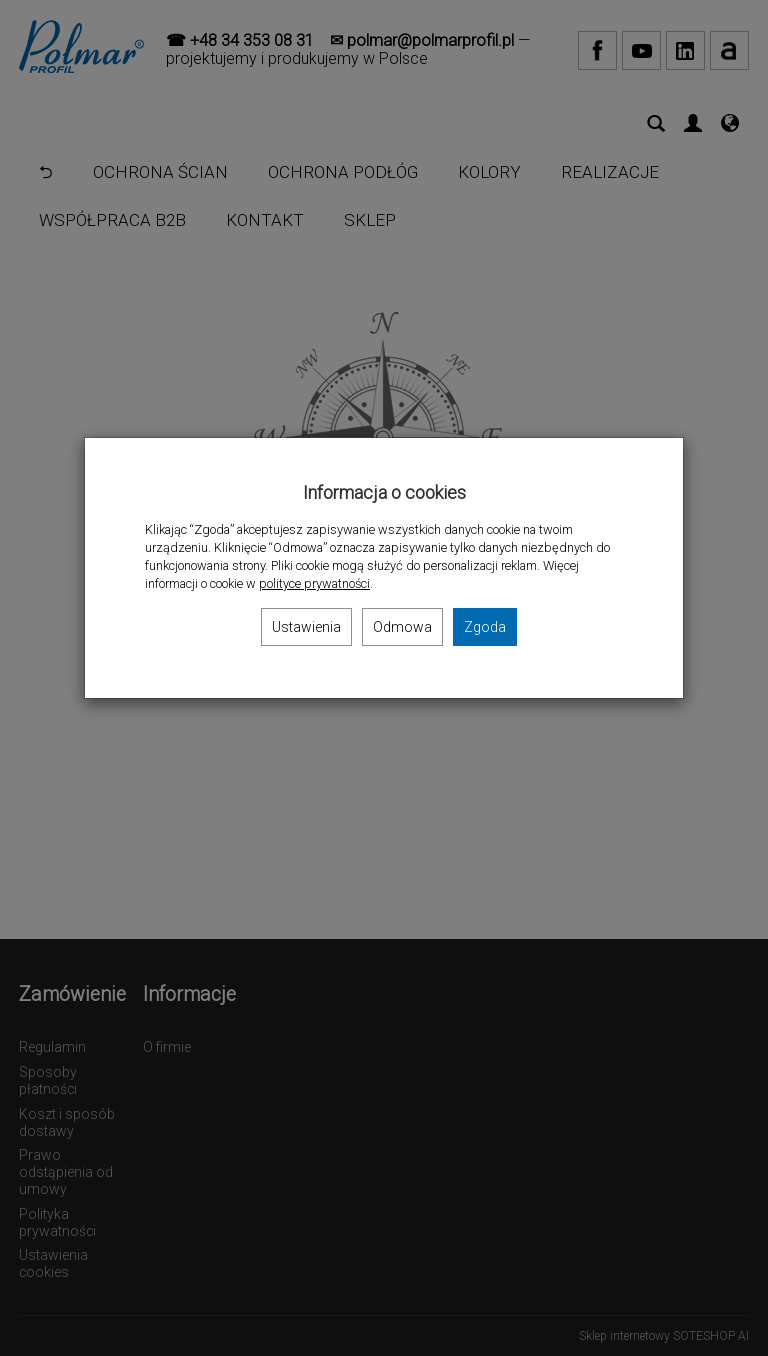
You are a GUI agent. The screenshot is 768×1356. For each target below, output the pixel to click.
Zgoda (485, 627)
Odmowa (402, 627)
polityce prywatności (314, 583)
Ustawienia (306, 627)
